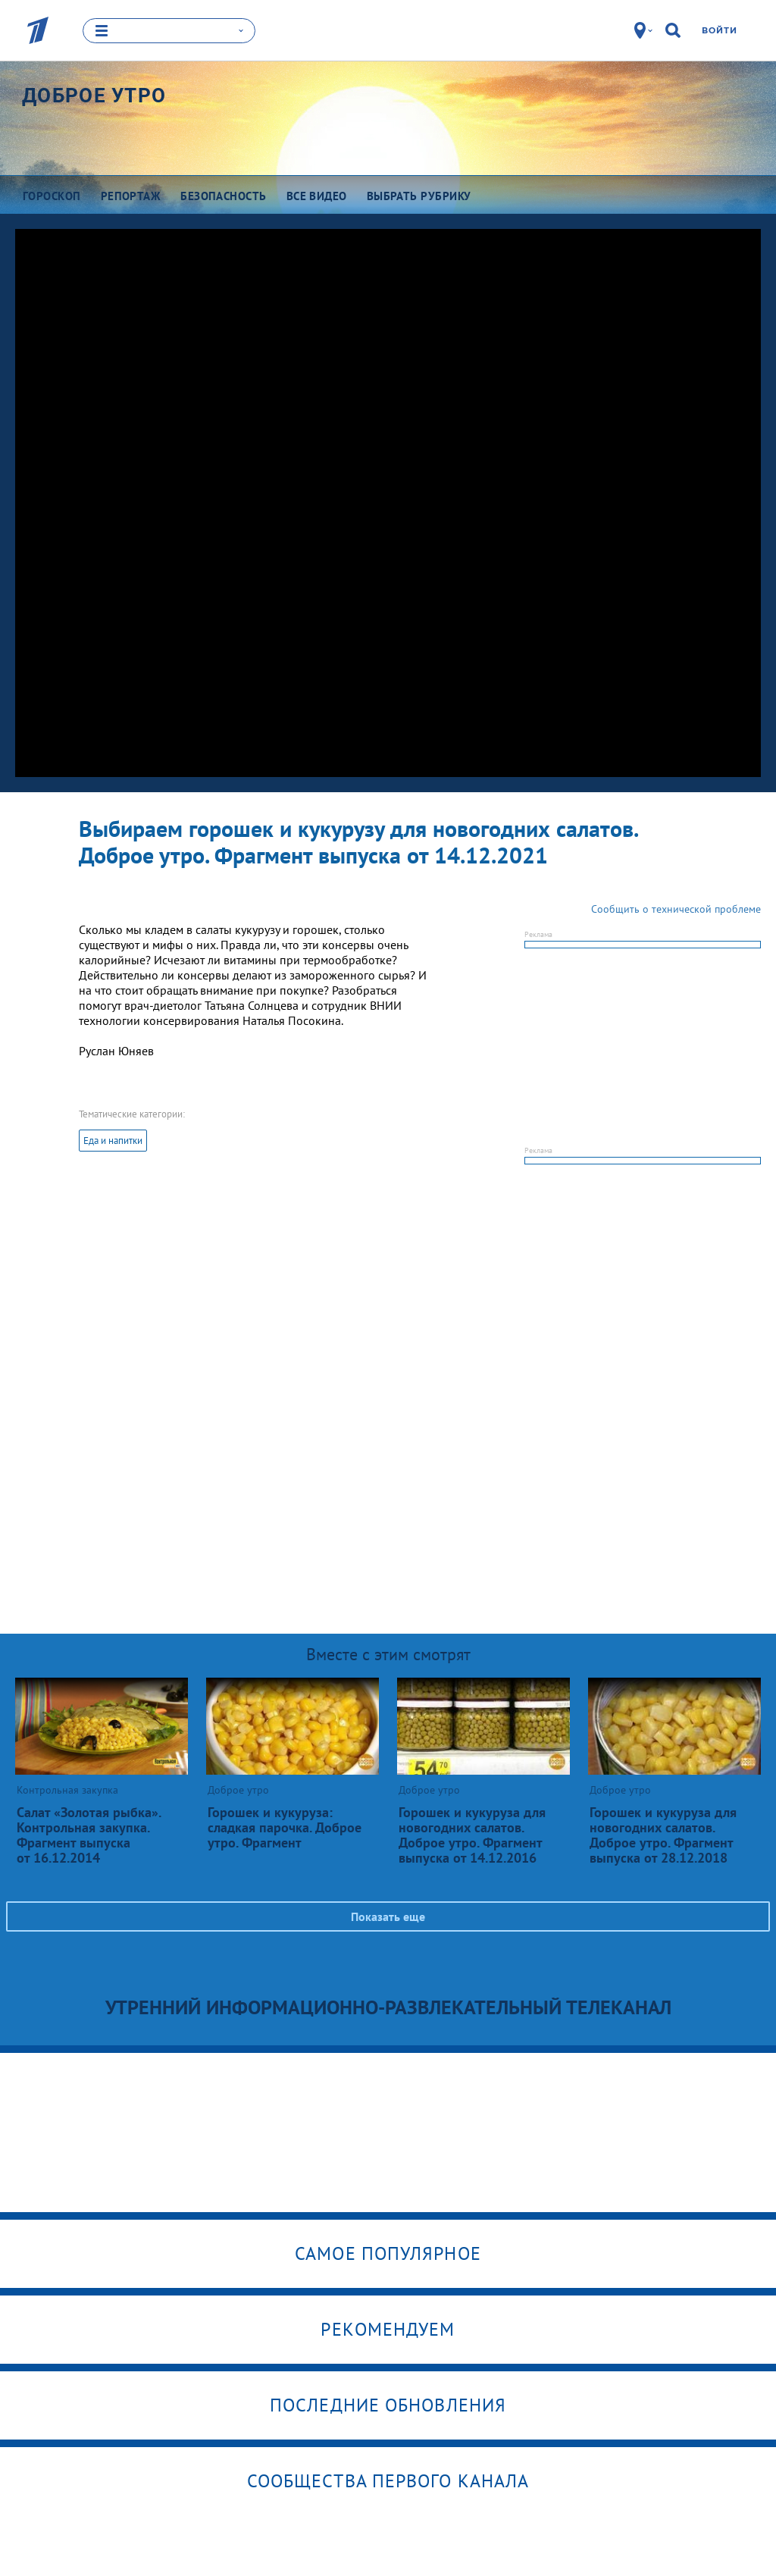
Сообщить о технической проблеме (676, 909)
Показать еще (388, 1916)
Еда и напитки (112, 1140)
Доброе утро (94, 94)
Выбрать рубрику (419, 195)
